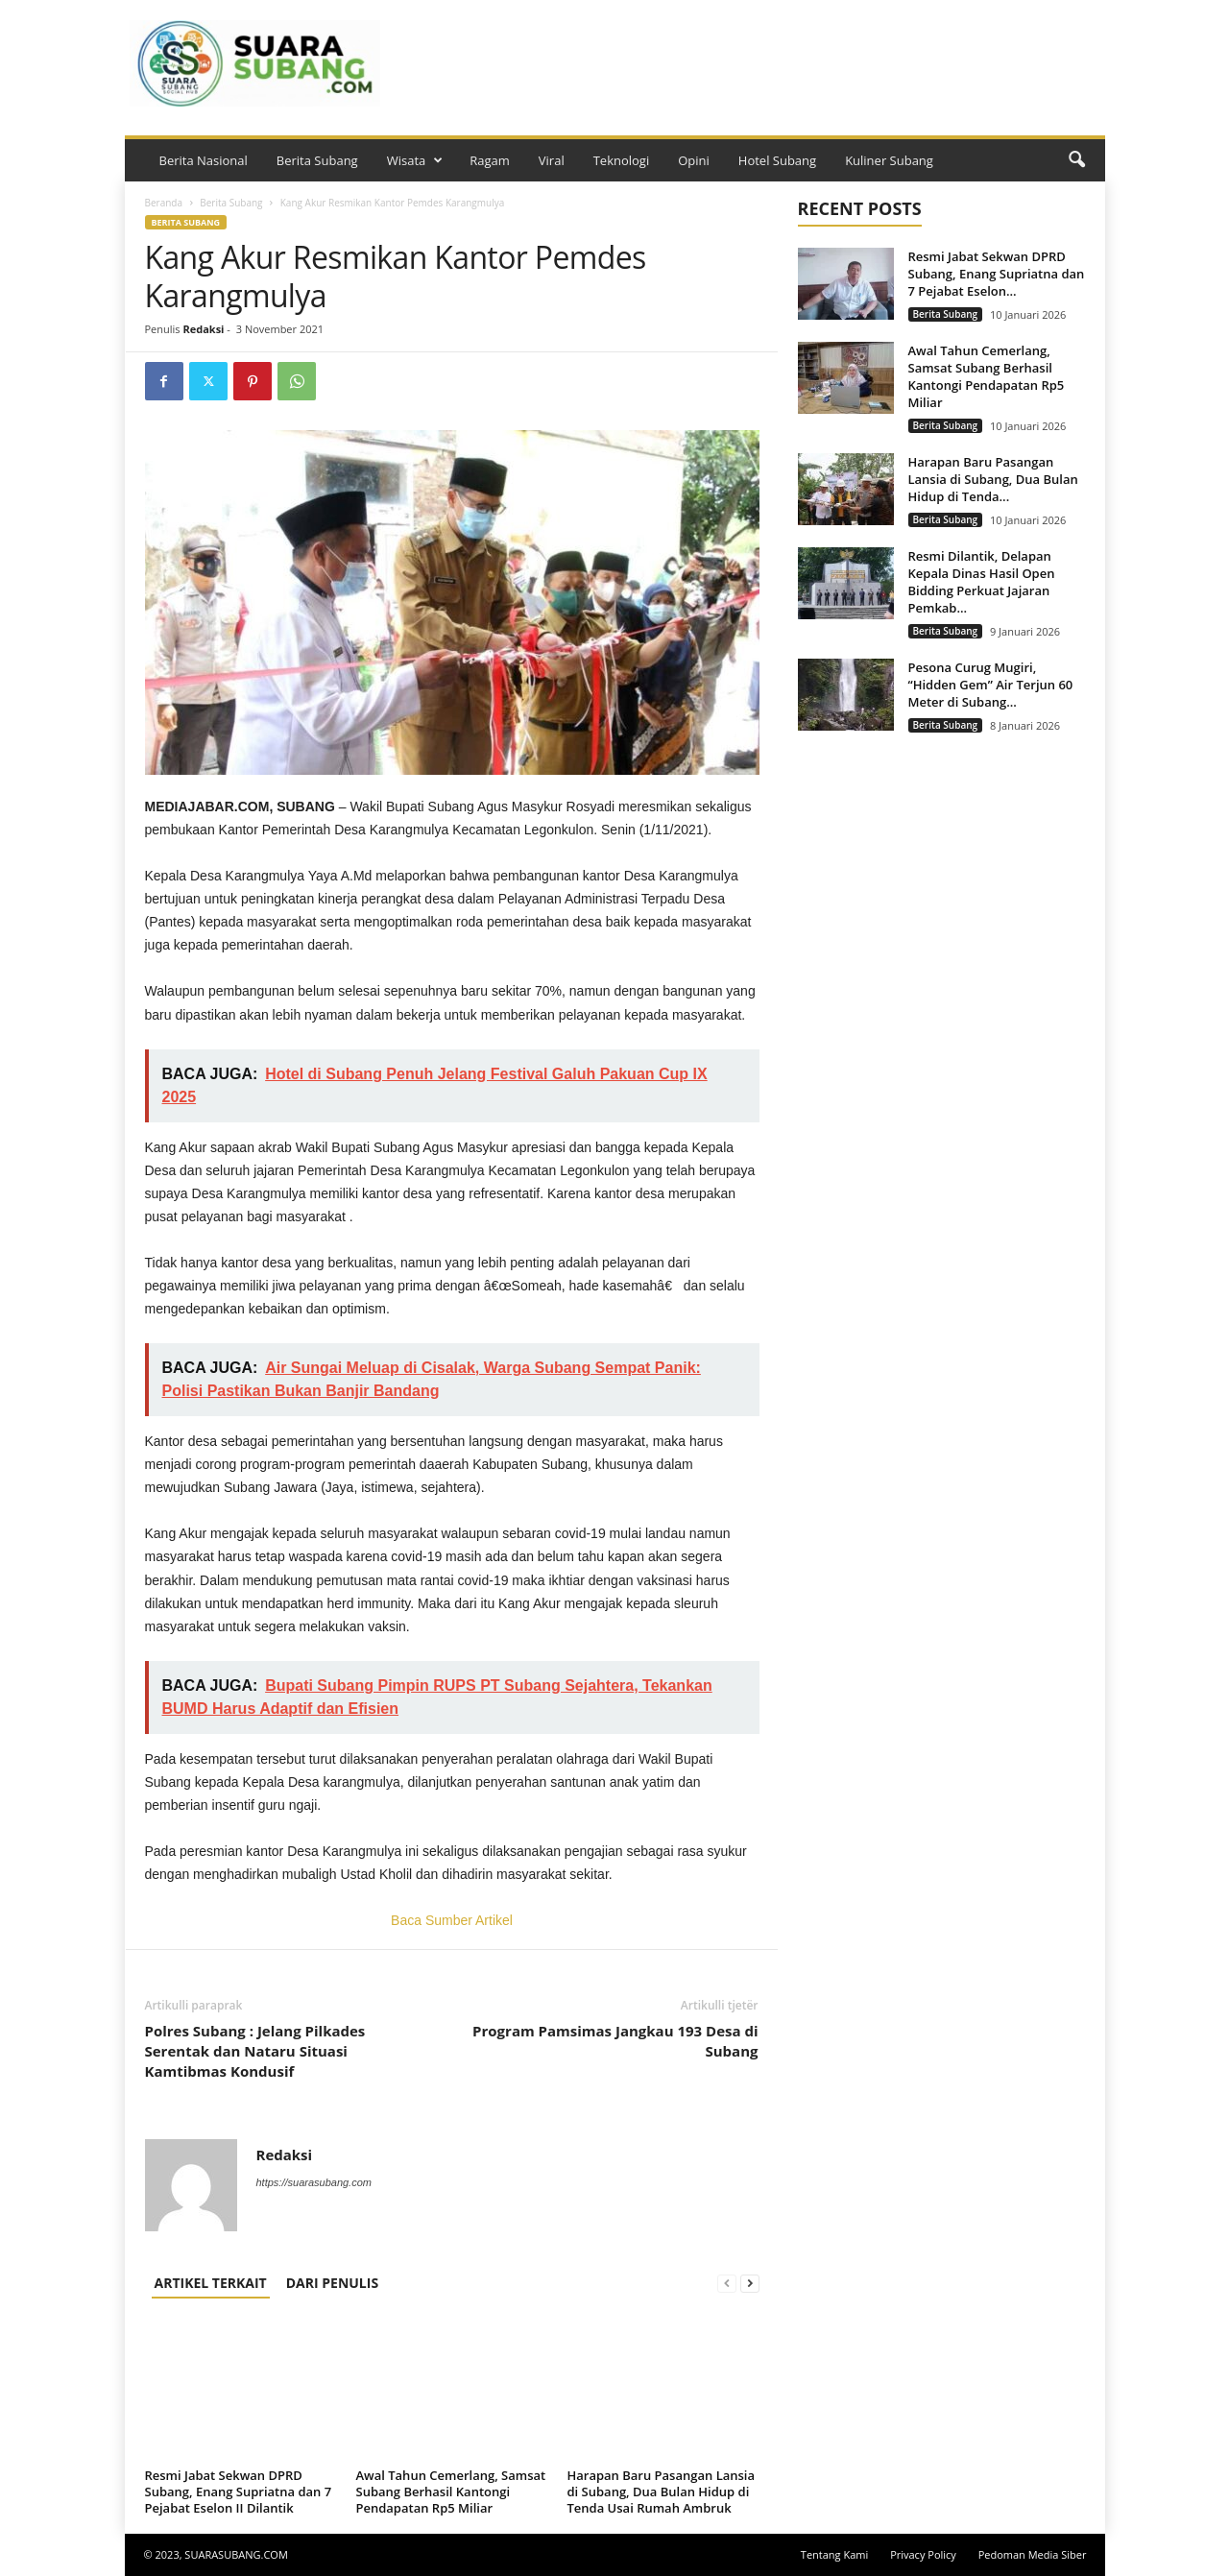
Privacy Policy (923, 2554)
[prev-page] (726, 2283)
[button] (1076, 160)
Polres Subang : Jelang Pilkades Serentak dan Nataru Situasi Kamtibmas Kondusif (255, 2051)
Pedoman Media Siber (1032, 2554)
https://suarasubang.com (314, 2182)
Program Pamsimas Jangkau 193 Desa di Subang (615, 2040)
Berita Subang (317, 160)
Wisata (415, 160)
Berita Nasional (203, 160)
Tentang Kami (834, 2554)
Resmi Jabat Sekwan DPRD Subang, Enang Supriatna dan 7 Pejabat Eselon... (996, 274)
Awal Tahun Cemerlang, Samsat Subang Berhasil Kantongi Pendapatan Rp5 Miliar (451, 2491)
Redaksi (203, 329)
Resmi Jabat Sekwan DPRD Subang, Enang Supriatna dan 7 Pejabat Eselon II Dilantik (238, 2491)
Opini (694, 160)
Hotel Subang (777, 160)
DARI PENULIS (332, 2283)
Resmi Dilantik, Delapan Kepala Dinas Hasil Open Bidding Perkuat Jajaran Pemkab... (981, 581)
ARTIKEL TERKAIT (211, 2283)
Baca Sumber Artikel (452, 1920)
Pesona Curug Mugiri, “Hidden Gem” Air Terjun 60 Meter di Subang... (990, 684)
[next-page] (749, 2283)
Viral (552, 160)
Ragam (490, 160)
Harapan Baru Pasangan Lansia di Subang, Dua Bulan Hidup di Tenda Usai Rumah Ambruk (661, 2491)
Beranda (164, 202)
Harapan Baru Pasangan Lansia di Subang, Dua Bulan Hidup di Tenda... (993, 479)
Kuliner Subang (889, 160)
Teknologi (621, 160)
